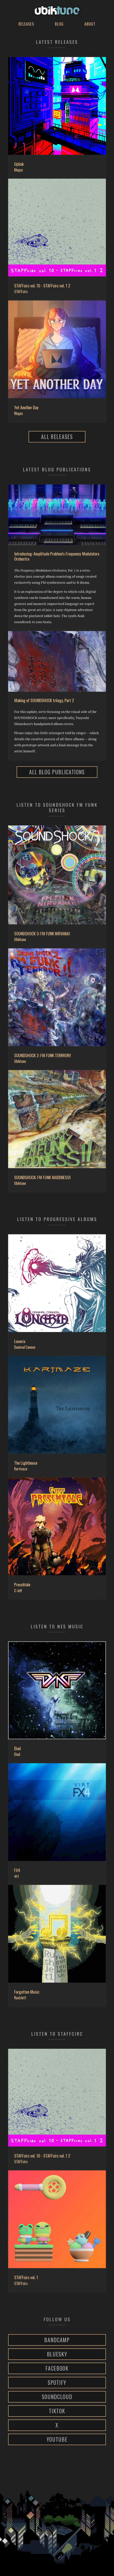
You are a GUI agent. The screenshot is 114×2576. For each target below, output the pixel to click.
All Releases (57, 436)
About (89, 24)
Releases (26, 24)
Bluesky (57, 2354)
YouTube (57, 2439)
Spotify (57, 2382)
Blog (59, 24)
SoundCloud (57, 2397)
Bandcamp (56, 2340)
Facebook (56, 2368)
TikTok (57, 2411)
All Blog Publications (57, 772)
